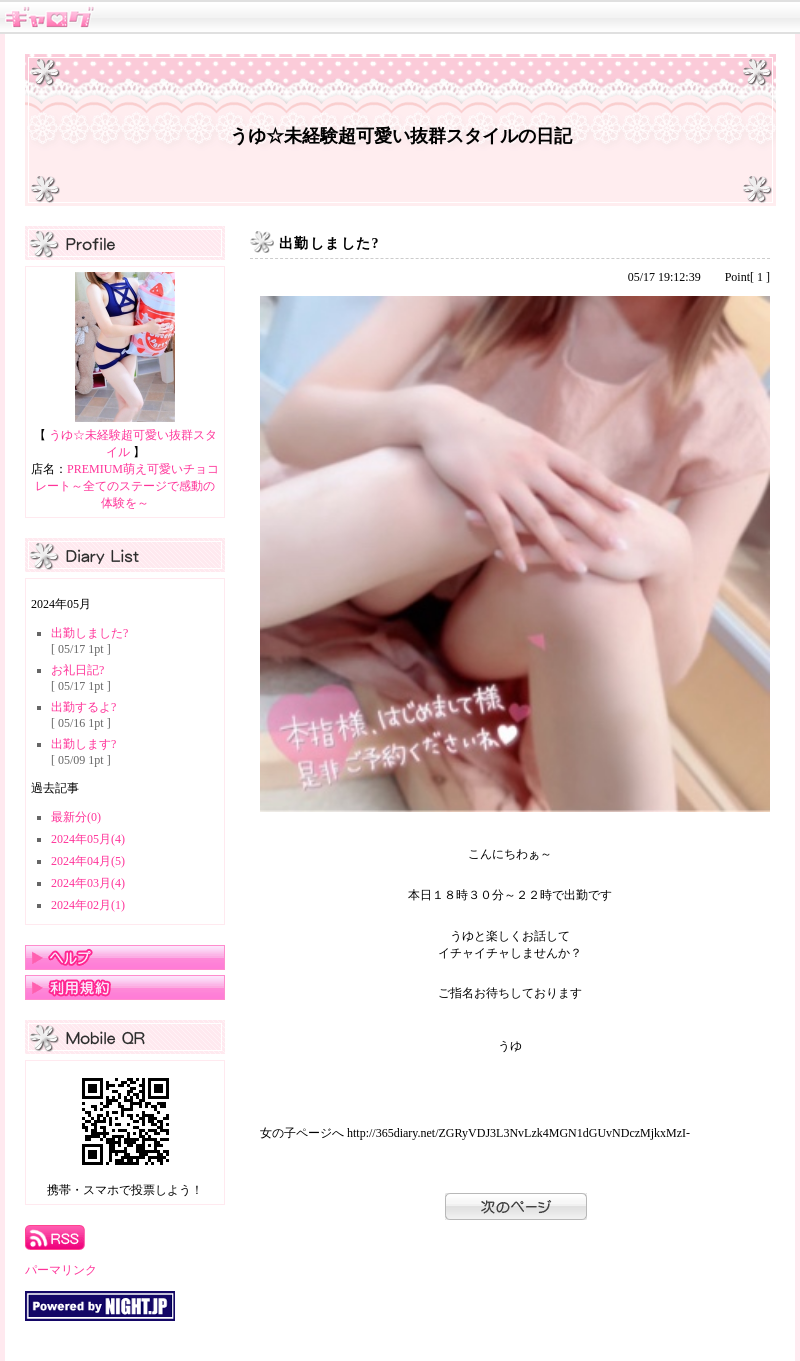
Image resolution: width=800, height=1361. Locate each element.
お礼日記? (77, 670)
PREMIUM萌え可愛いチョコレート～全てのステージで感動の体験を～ (127, 486)
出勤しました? (89, 633)
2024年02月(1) (88, 905)
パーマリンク (61, 1270)
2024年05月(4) (88, 839)
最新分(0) (76, 817)
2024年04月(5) (88, 861)
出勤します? (83, 744)
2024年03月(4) (88, 883)
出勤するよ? (83, 707)
